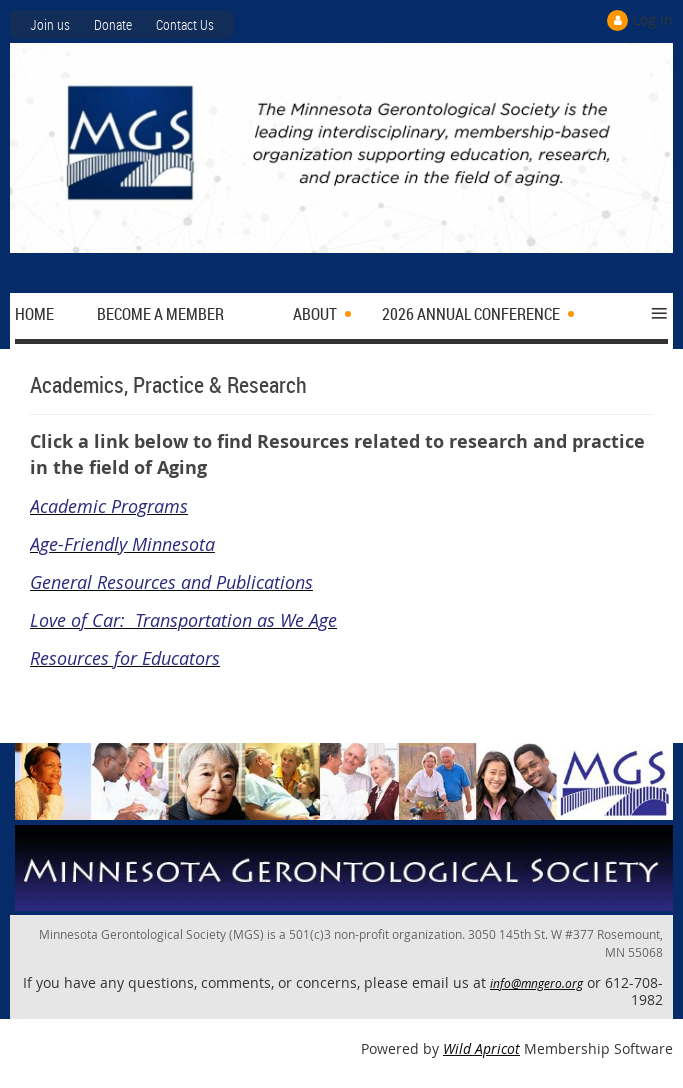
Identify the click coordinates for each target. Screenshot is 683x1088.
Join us (50, 24)
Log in (653, 19)
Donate (113, 24)
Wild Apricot (481, 1048)
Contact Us (185, 24)
